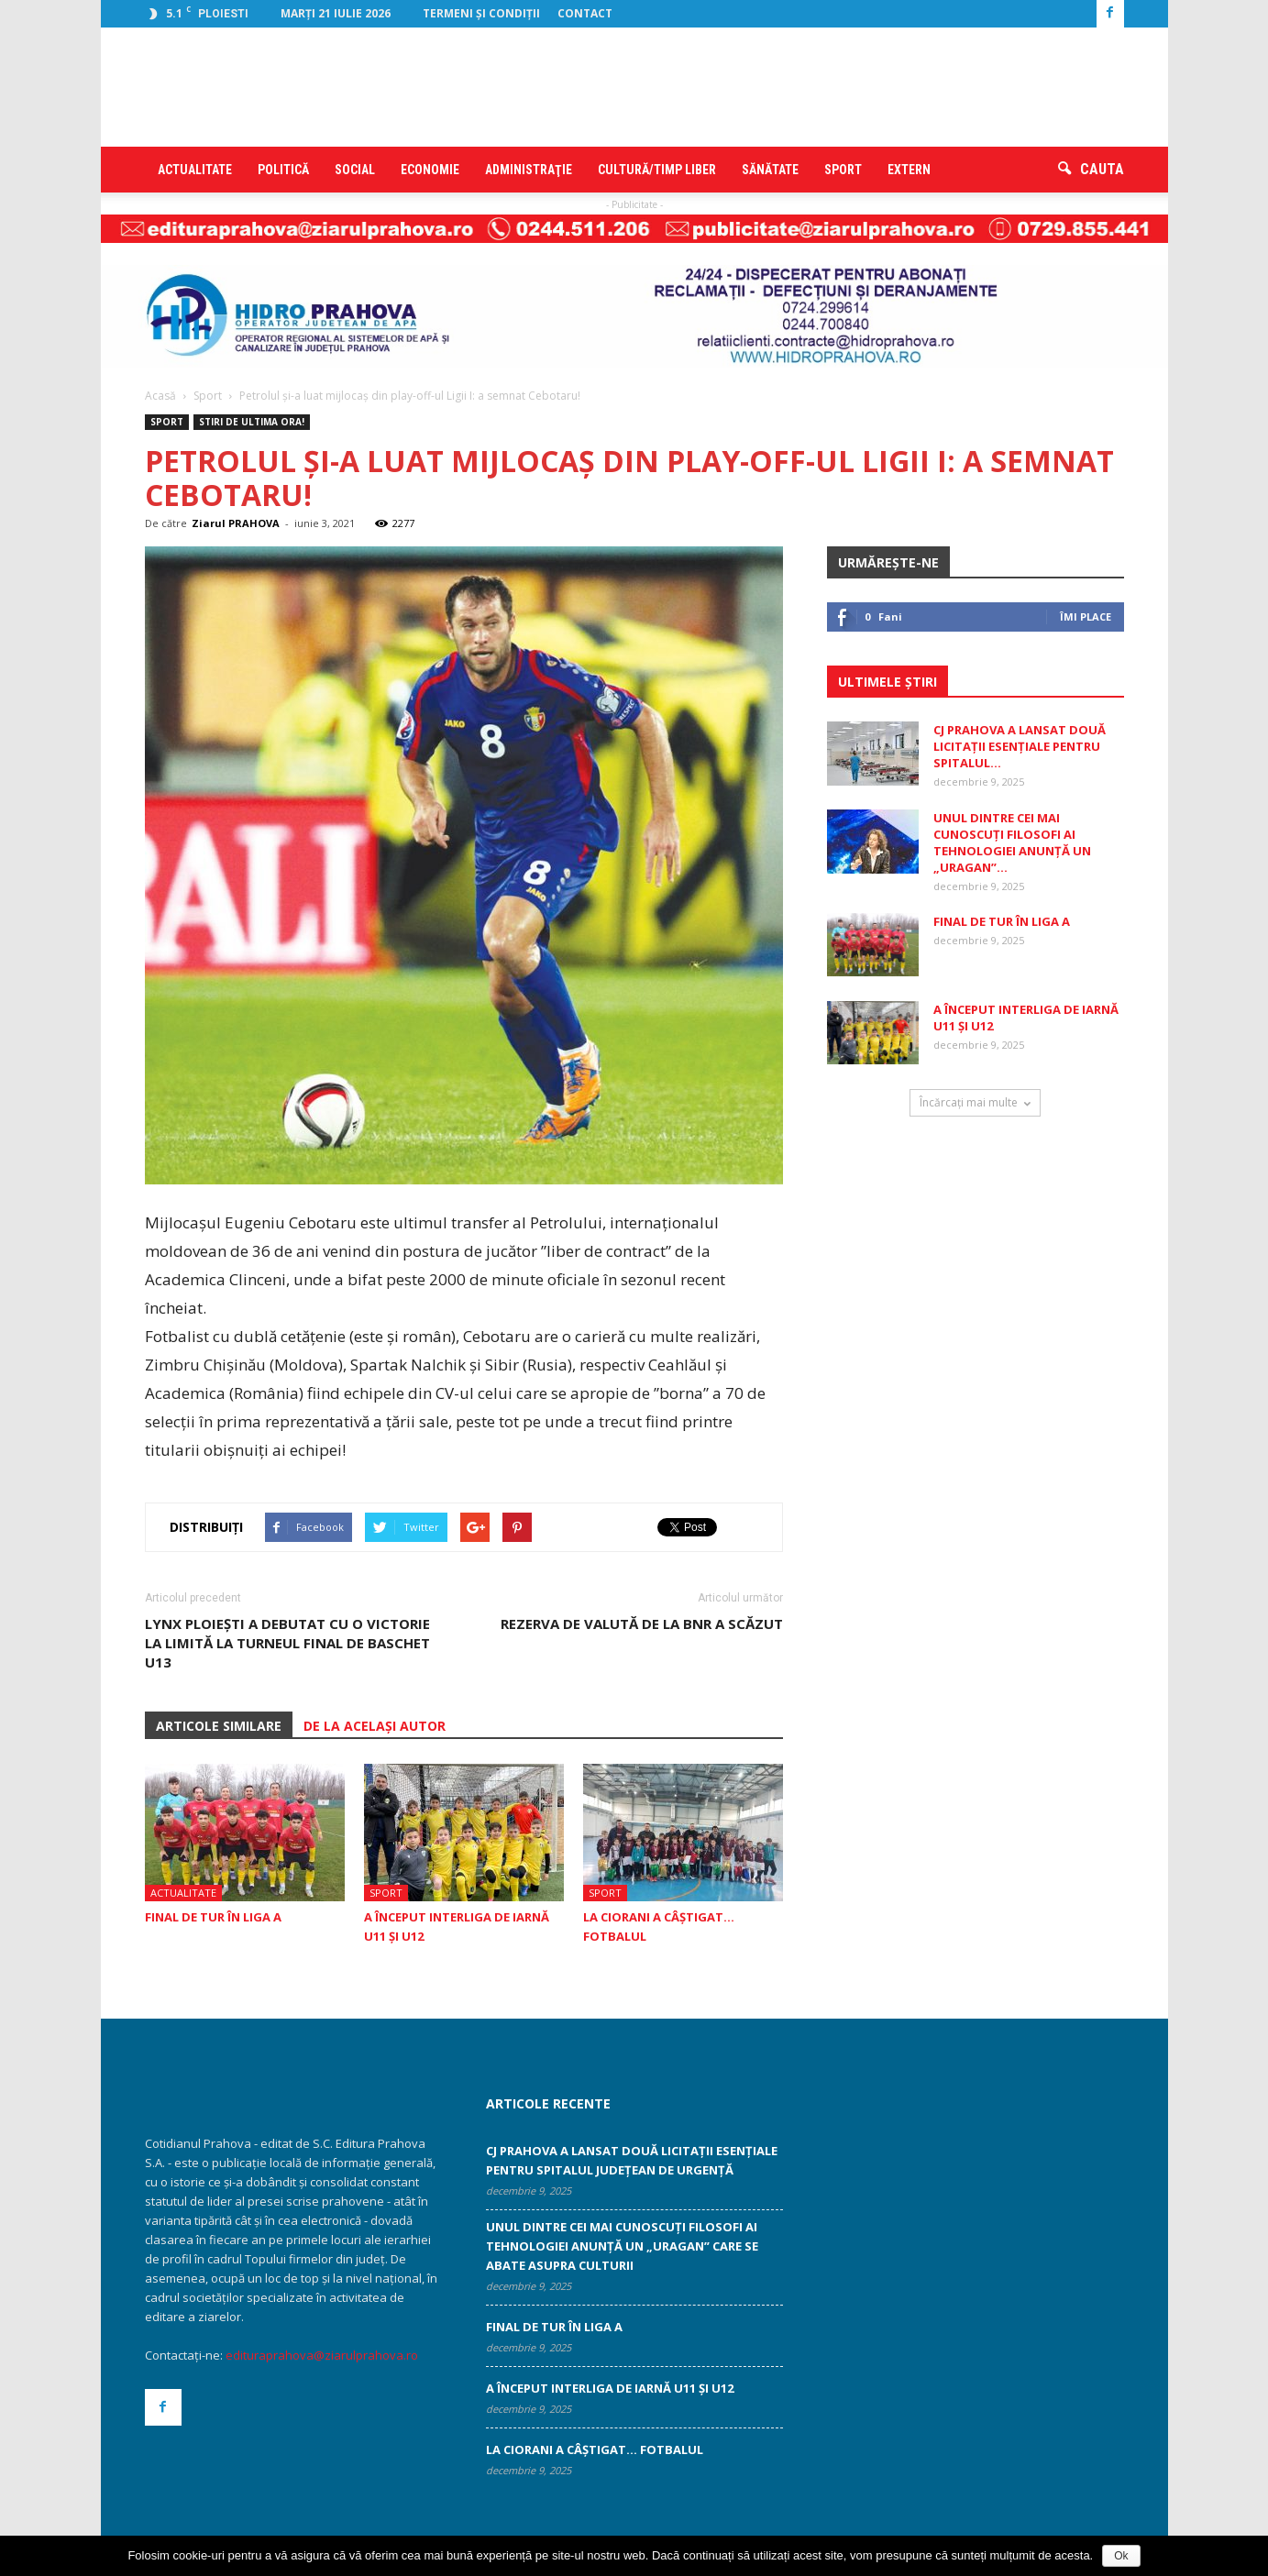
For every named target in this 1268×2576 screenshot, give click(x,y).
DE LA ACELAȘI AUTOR (374, 1725)
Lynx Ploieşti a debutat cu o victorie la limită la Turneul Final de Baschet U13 (287, 1642)
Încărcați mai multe (975, 1102)
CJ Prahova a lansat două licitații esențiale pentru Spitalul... (1019, 746)
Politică (283, 169)
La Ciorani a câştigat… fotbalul (594, 2449)
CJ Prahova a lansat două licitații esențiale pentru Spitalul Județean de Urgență (631, 2160)
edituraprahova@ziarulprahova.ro (322, 2355)
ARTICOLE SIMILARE (218, 1725)
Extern (909, 169)
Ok (1121, 2555)
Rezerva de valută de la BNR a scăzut (642, 1623)
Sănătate (770, 169)
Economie (430, 169)
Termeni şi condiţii (481, 13)
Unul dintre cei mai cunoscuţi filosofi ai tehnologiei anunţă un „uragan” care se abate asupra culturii (622, 2245)
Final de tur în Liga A (213, 1917)
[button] (1091, 170)
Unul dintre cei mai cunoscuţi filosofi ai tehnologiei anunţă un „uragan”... (1012, 842)
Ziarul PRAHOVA (236, 523)
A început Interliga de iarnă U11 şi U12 (609, 2388)
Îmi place (1085, 616)
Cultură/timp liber (657, 169)
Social (355, 169)
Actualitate (195, 169)
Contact (584, 13)
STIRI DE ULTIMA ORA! (251, 421)
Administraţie (528, 169)
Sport (843, 169)
